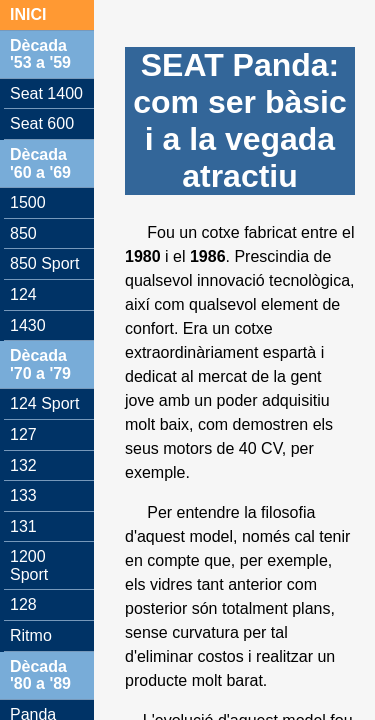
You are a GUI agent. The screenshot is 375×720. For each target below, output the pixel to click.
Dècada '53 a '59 (40, 54)
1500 (28, 202)
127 (23, 434)
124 (23, 294)
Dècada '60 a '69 (40, 163)
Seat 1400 (46, 93)
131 (23, 526)
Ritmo (31, 635)
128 (23, 604)
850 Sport (44, 263)
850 (23, 233)
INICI (28, 14)
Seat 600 (42, 123)
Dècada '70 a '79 (40, 364)
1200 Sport (29, 565)
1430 (28, 325)
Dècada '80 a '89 (40, 675)
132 (23, 465)
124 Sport (44, 403)
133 (23, 495)
